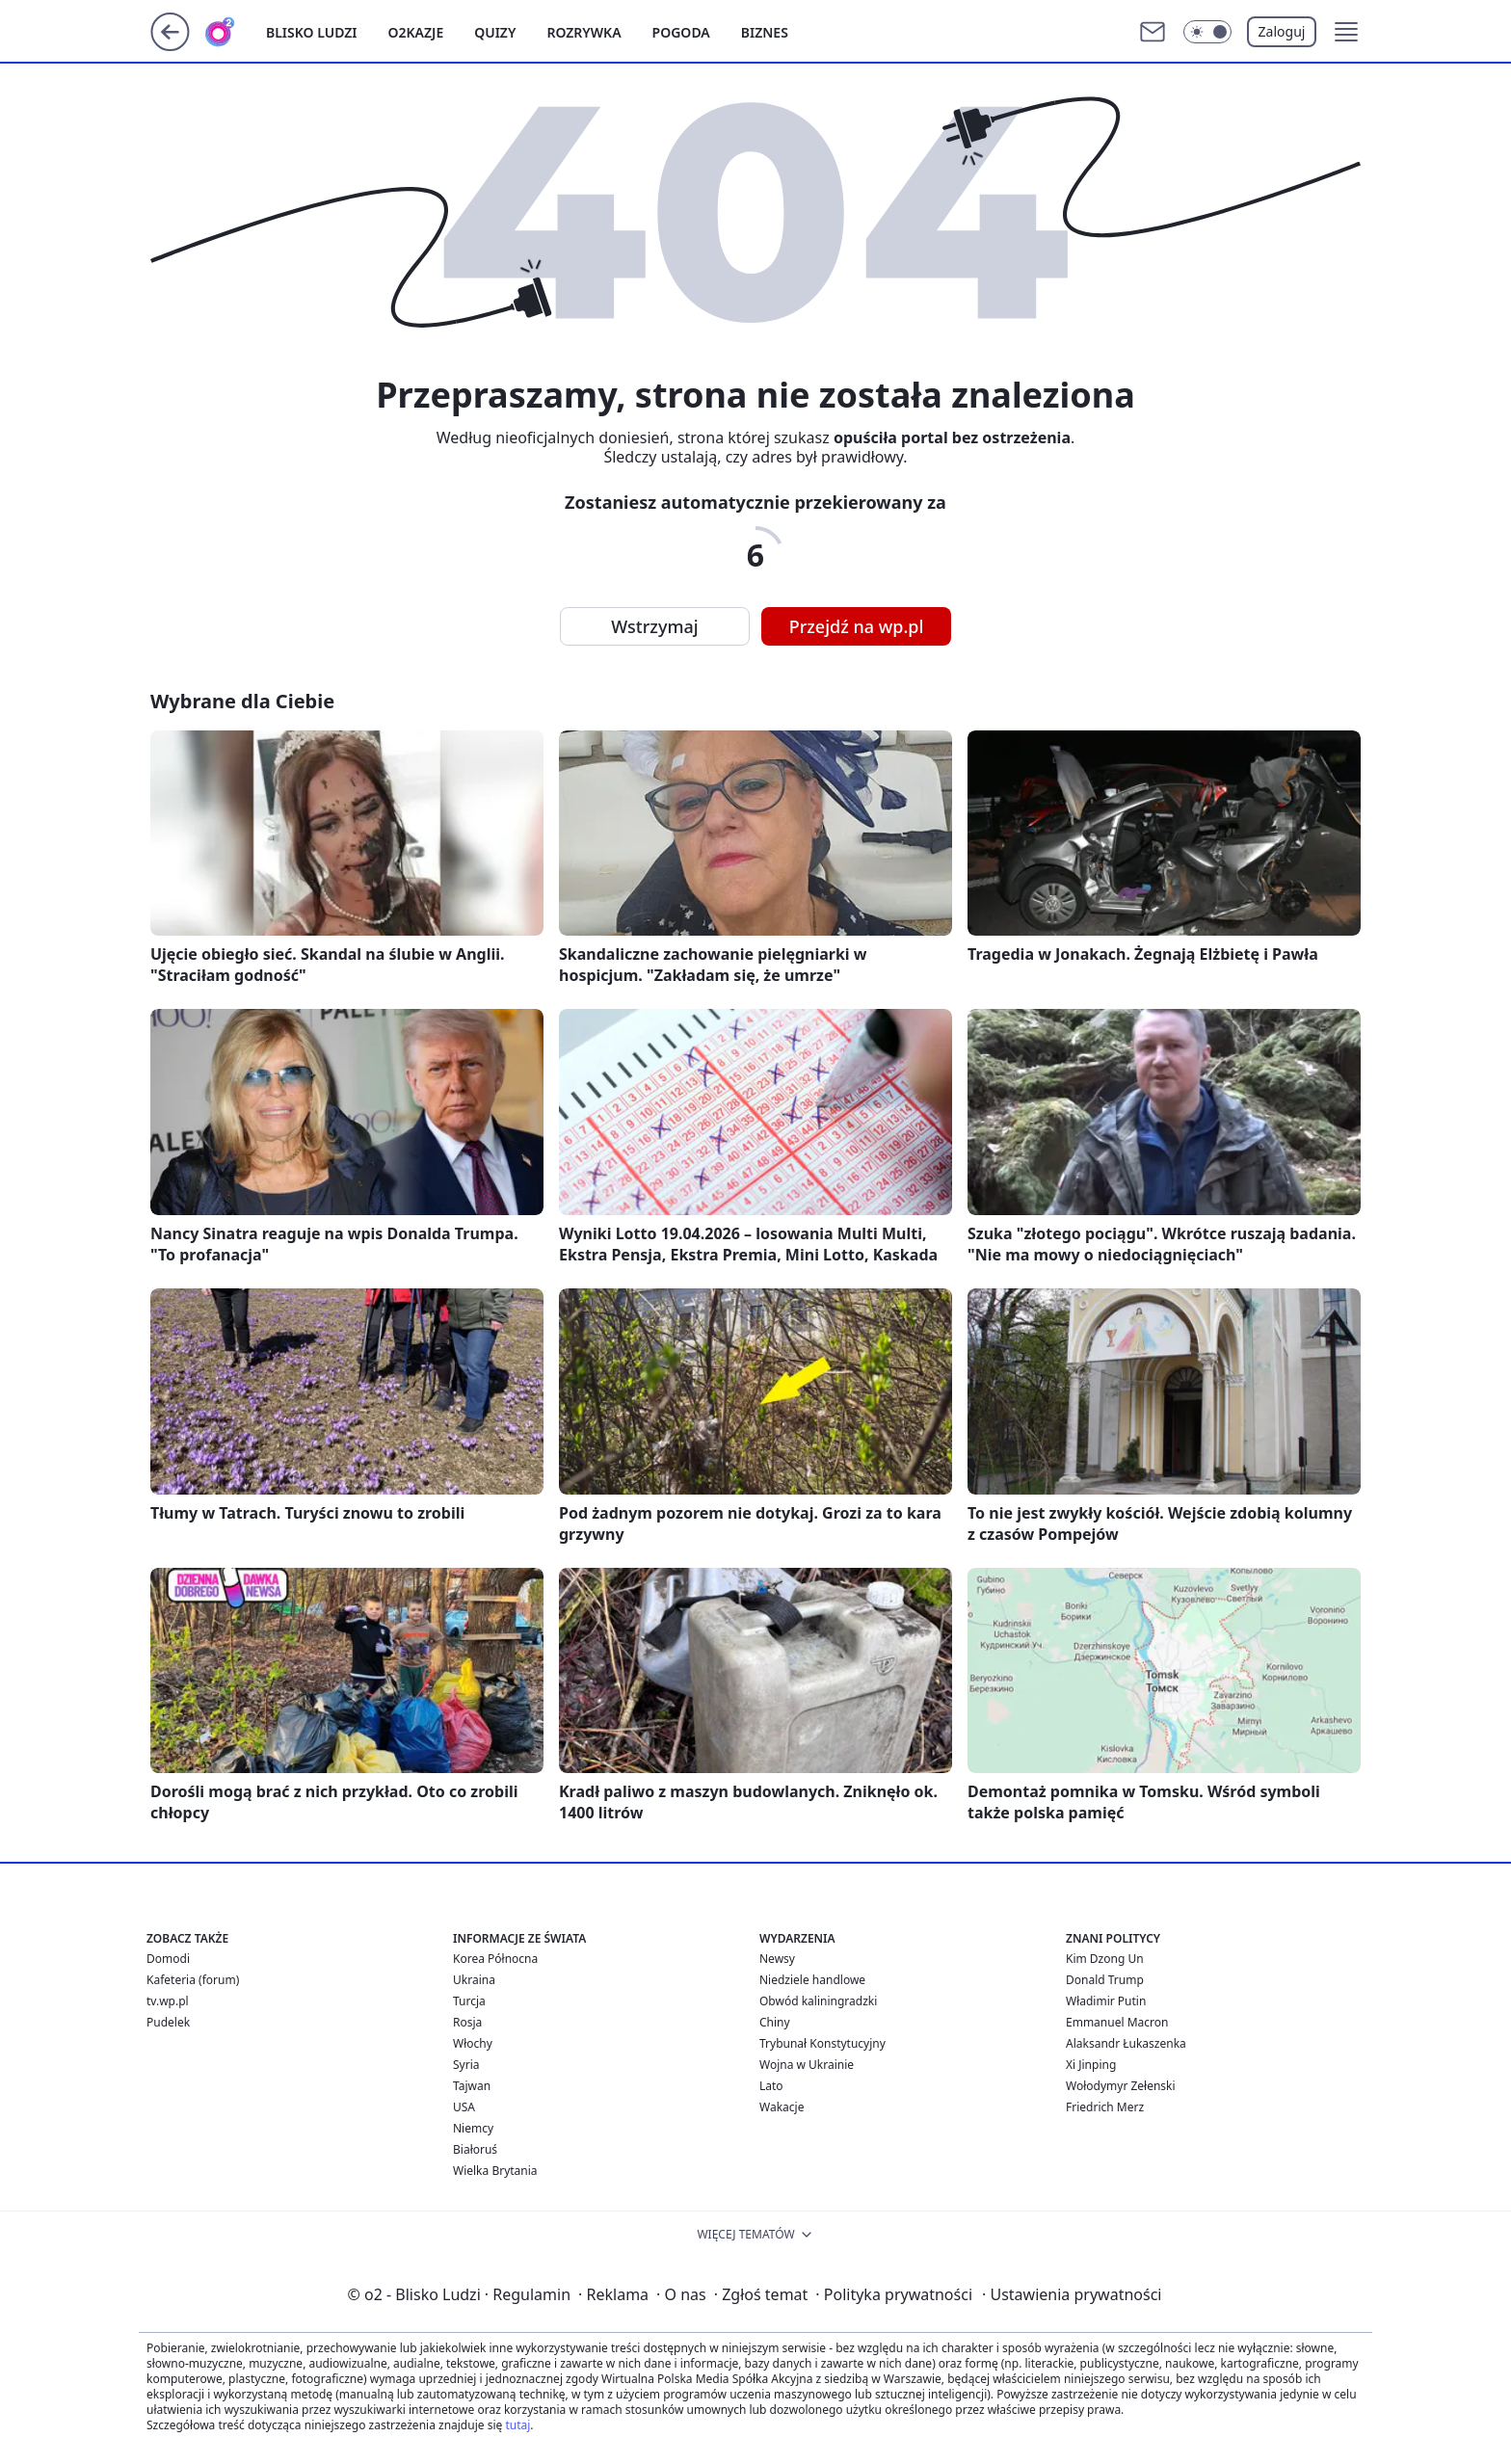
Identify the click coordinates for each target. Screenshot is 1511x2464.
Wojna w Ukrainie (806, 2064)
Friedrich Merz (1105, 2107)
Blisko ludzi (312, 32)
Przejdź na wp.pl (856, 626)
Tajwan (471, 2086)
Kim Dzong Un (1105, 1958)
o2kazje (416, 32)
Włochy (472, 2043)
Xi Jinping (1091, 2064)
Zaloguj (1282, 31)
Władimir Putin (1106, 2001)
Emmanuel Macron (1117, 2022)
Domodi (168, 1958)
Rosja (467, 2022)
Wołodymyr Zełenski (1121, 2086)
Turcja (469, 2001)
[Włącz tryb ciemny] (1207, 31)
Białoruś (475, 2149)
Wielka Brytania (495, 2170)
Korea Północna (495, 1958)
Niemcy (473, 2128)
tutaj (517, 2425)
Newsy (777, 1958)
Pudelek (168, 2022)
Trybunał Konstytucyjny (822, 2043)
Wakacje (781, 2107)
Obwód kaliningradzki (818, 2001)
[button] (1346, 31)
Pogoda (681, 32)
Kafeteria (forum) (192, 1980)
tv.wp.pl (167, 2001)
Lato (771, 2086)
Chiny (774, 2022)
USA (464, 2107)
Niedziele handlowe (812, 1980)
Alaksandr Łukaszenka (1126, 2043)
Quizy (495, 32)
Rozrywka (583, 32)
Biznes (764, 32)
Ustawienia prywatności (1071, 2294)
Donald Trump (1105, 1980)
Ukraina (474, 1980)
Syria (466, 2064)
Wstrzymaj (654, 626)
